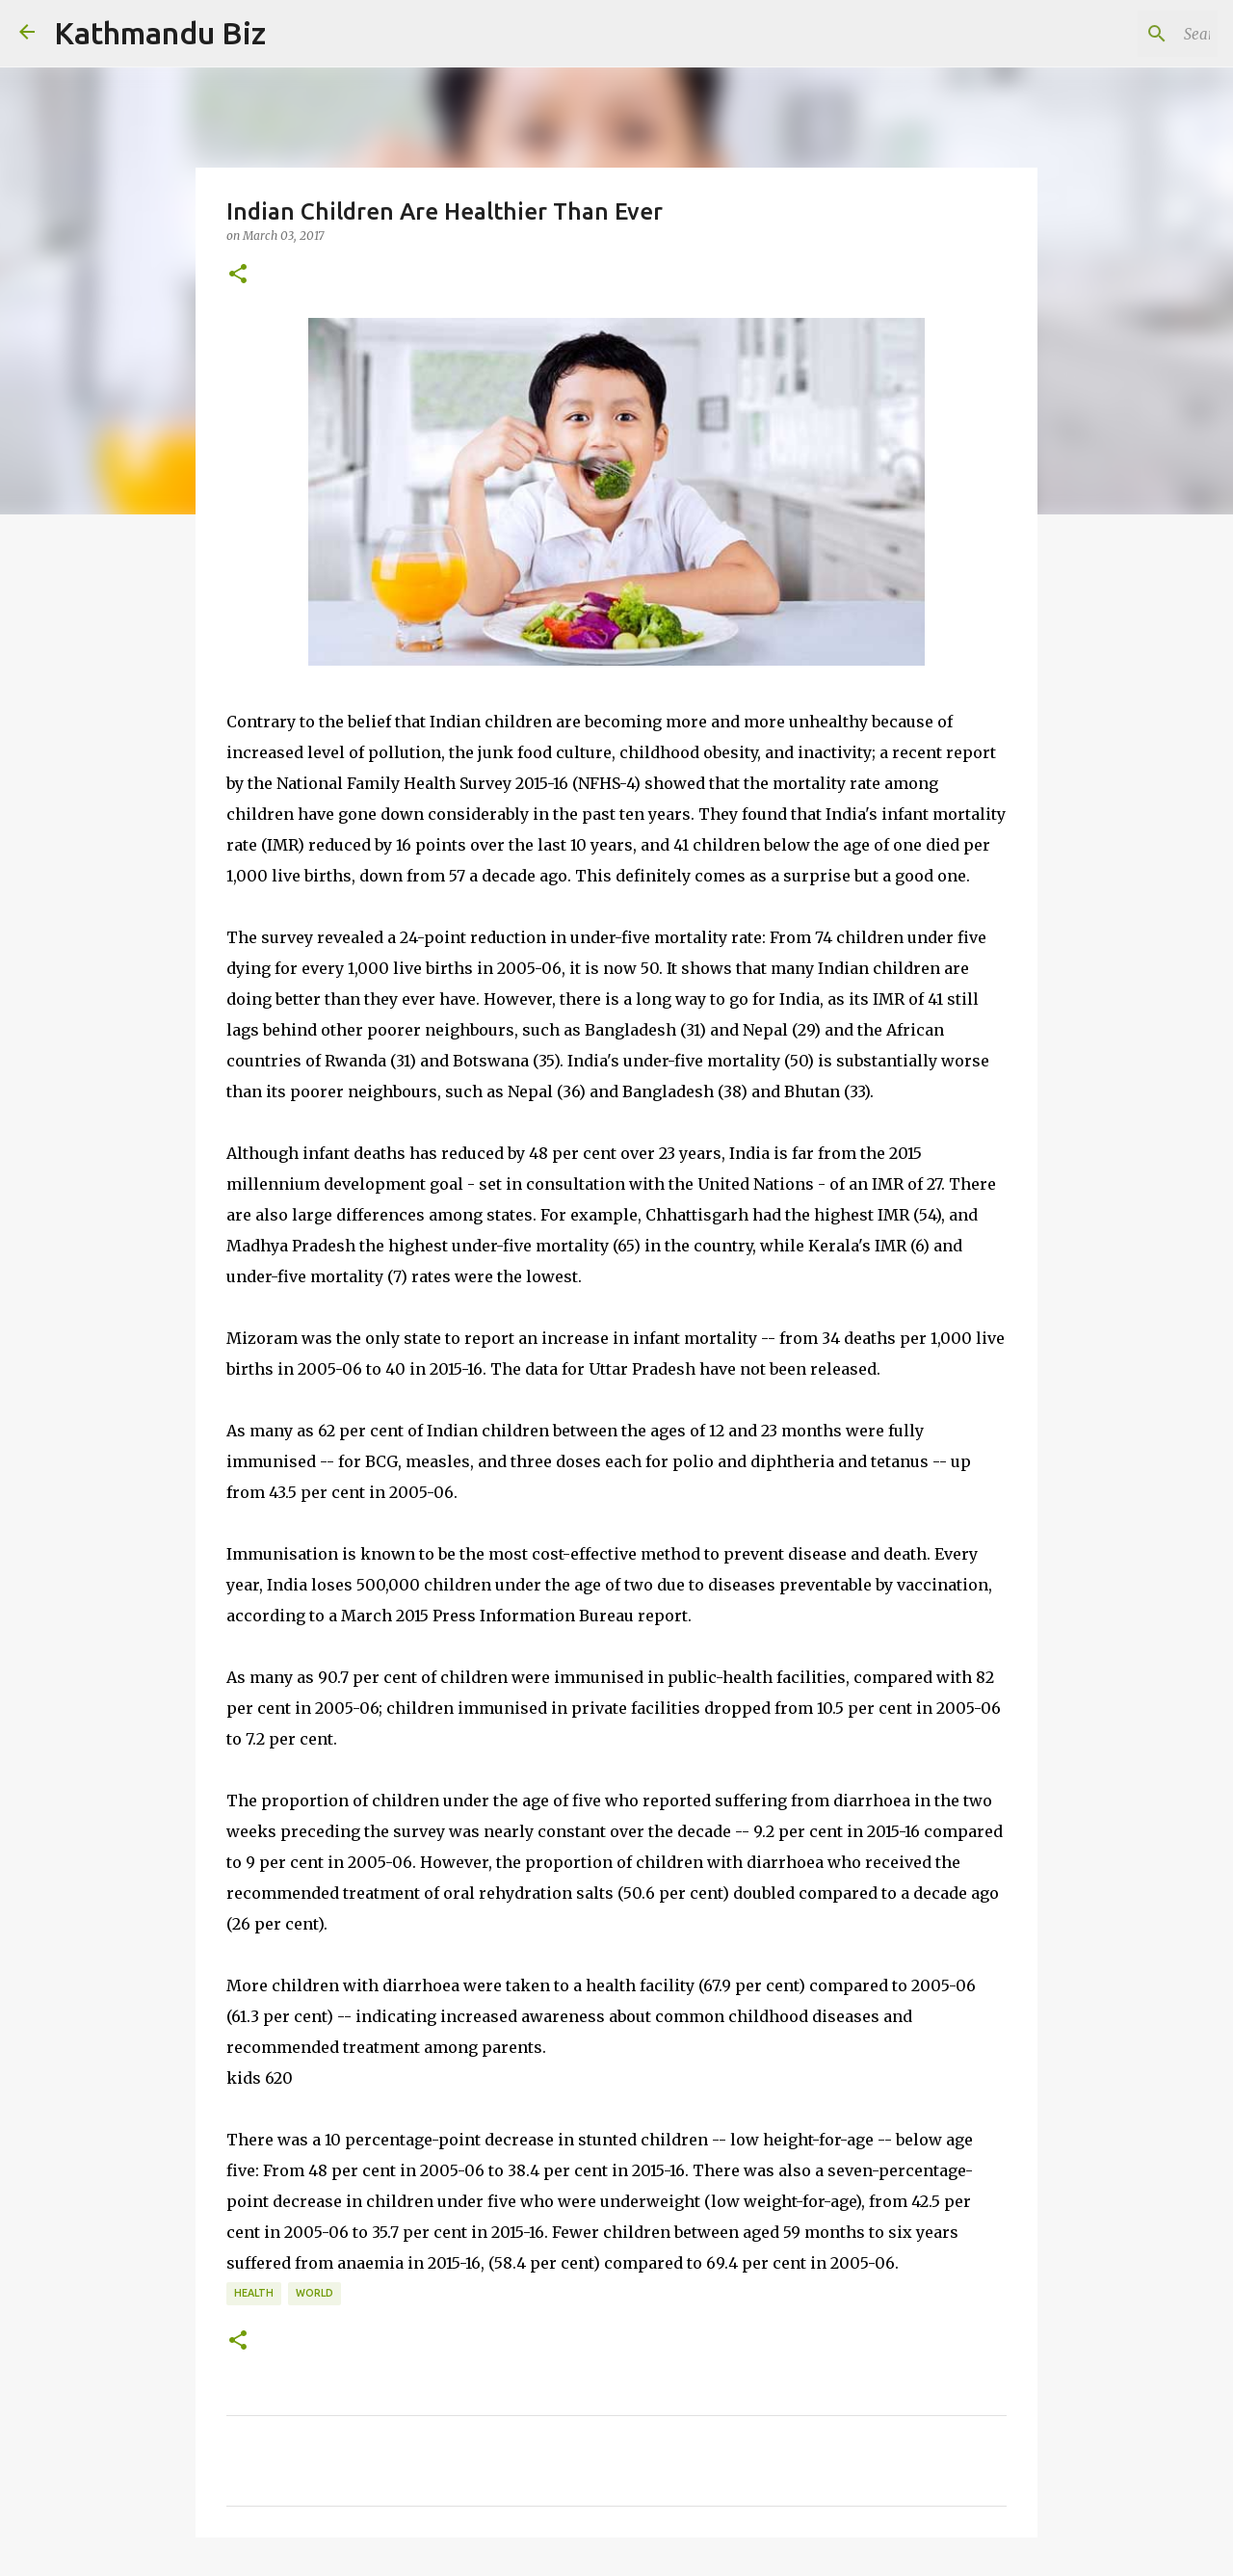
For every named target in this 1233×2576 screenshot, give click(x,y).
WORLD (314, 2293)
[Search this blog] (1116, 34)
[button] (237, 274)
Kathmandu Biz (160, 32)
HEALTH (254, 2293)
